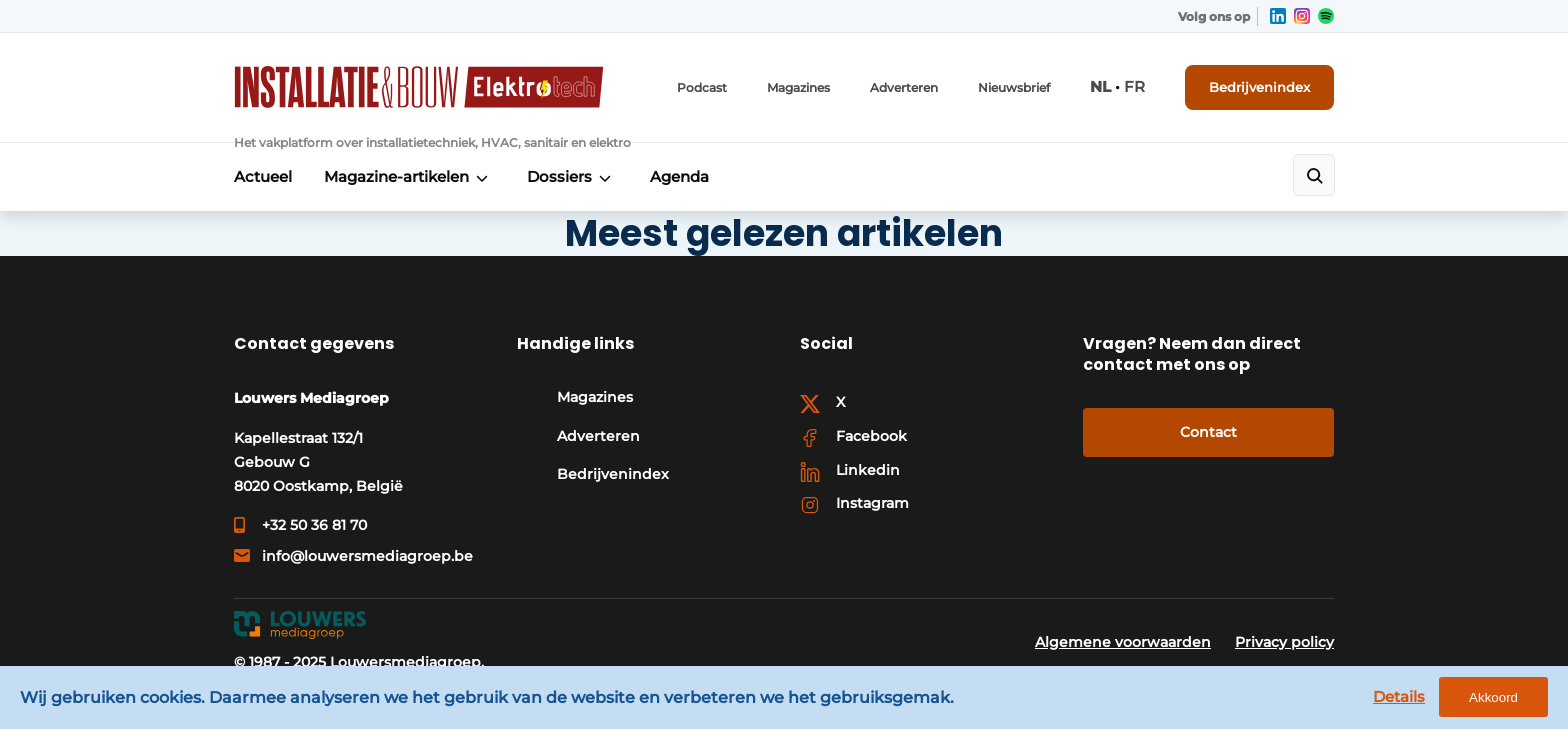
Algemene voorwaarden (1123, 642)
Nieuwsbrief (1014, 87)
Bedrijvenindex (1259, 87)
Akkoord (1493, 697)
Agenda (679, 176)
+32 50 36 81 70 (314, 525)
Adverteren (904, 87)
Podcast (702, 87)
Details (1399, 696)
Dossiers (559, 176)
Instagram (872, 503)
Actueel (263, 176)
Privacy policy (1284, 642)
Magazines (798, 87)
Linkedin (868, 470)
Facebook (871, 436)
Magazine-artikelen (396, 176)
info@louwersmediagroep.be (367, 556)
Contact (1208, 432)
